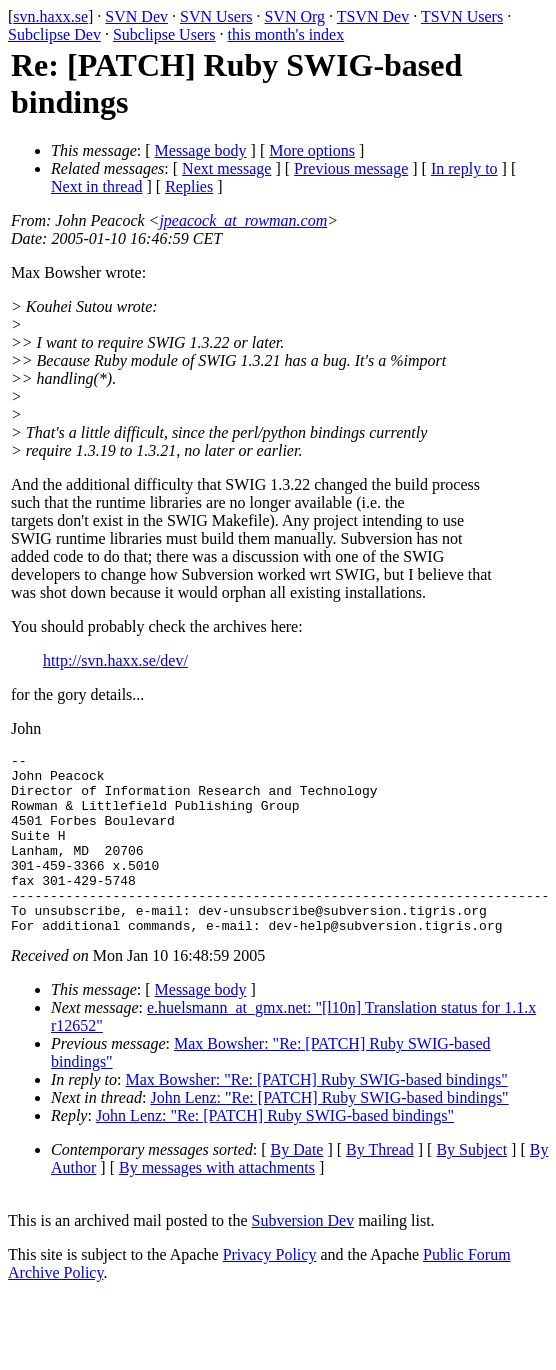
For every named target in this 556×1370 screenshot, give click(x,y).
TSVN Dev (373, 16)
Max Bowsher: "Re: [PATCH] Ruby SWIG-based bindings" (317, 1115)
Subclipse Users (164, 34)
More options (312, 150)
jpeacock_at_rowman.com (243, 220)
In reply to (464, 168)
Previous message (351, 168)
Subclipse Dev (54, 34)
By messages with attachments (217, 1203)
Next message (226, 168)
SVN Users (216, 16)
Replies (189, 186)
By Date (297, 1185)
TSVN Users (462, 16)
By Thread (380, 1185)
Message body (201, 150)
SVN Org (294, 16)
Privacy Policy (270, 1290)
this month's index (286, 34)
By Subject (471, 1185)
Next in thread (97, 186)
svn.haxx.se (50, 16)
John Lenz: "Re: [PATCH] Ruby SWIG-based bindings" (329, 1133)
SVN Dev (136, 16)
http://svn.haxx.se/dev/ (115, 660)
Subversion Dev (303, 1256)
